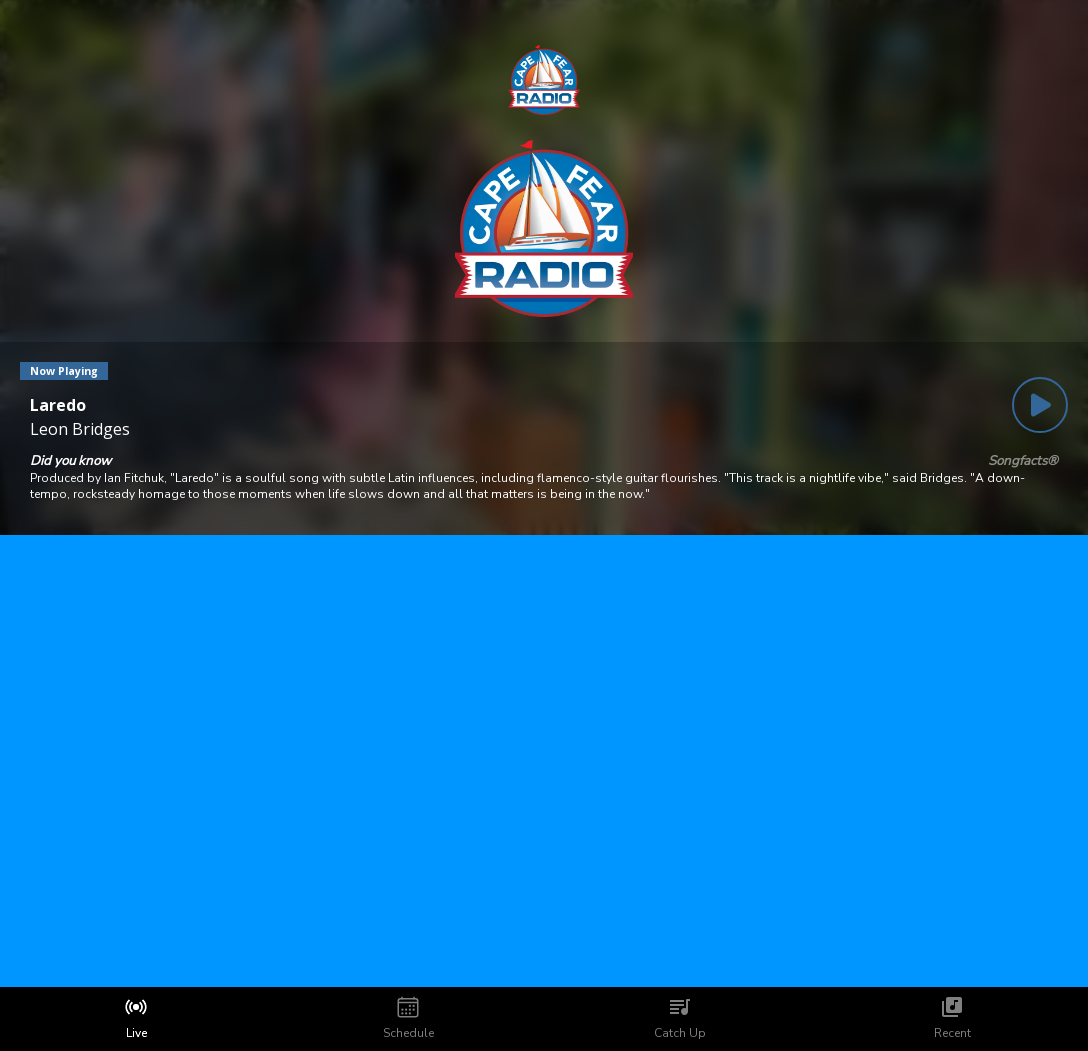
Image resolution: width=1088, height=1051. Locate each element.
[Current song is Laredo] (80, 405)
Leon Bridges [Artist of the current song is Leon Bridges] (80, 429)
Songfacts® (1023, 461)
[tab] (136, 1019)
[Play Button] (1040, 405)
